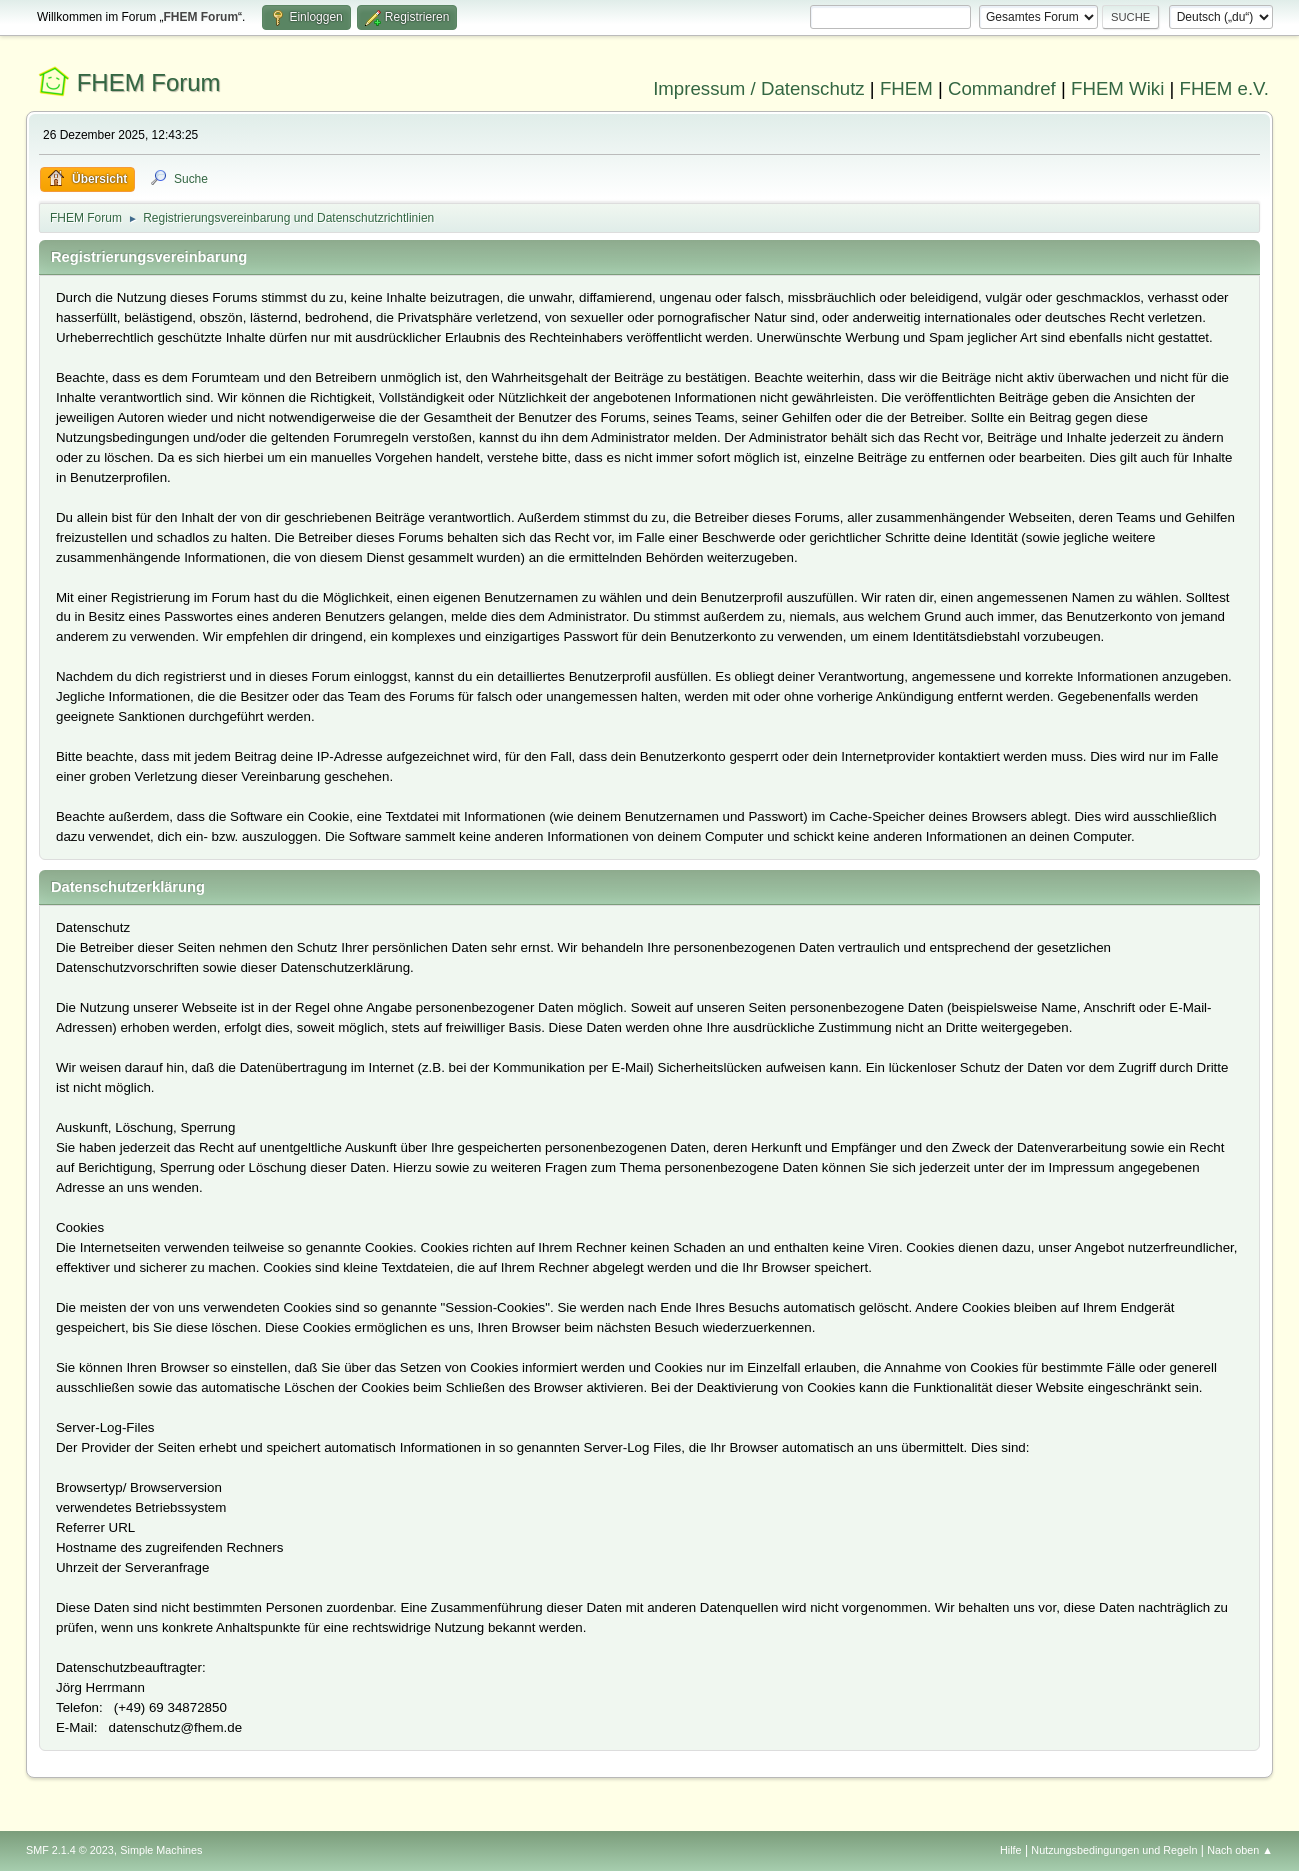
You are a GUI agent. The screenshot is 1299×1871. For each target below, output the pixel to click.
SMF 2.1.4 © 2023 (70, 1850)
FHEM (906, 88)
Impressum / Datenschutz (759, 88)
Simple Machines (161, 1850)
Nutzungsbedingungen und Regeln (1114, 1850)
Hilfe (1011, 1850)
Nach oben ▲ (1240, 1850)
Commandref (1002, 88)
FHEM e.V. (1225, 88)
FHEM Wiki (1117, 88)
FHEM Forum (149, 82)
